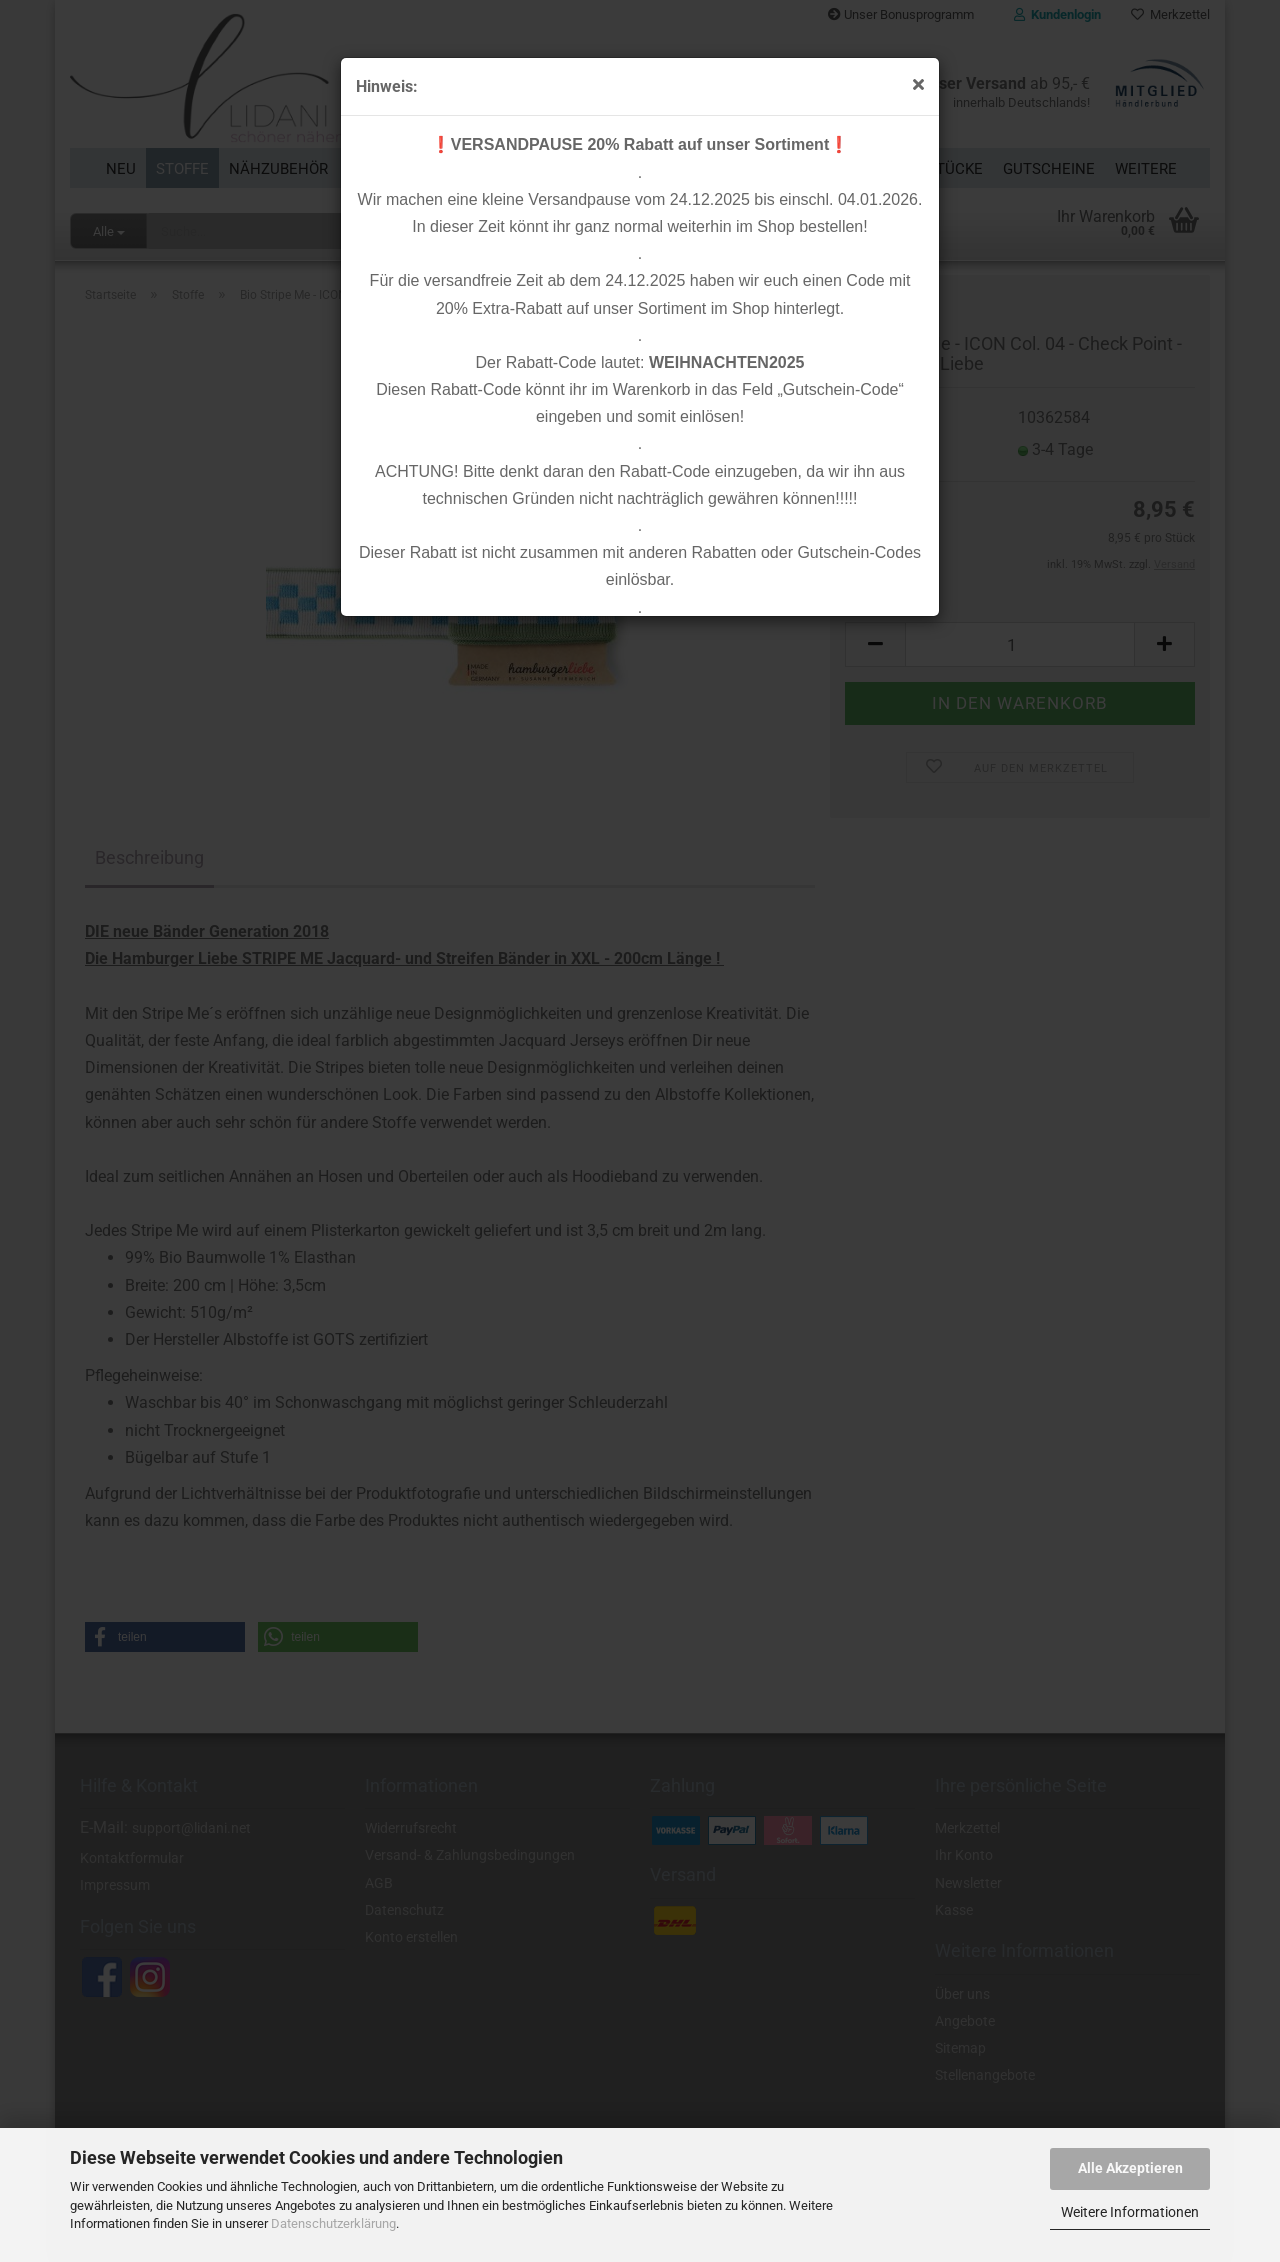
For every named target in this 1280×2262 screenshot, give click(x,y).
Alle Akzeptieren (1130, 2168)
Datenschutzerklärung (333, 2223)
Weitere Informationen (1130, 2212)
